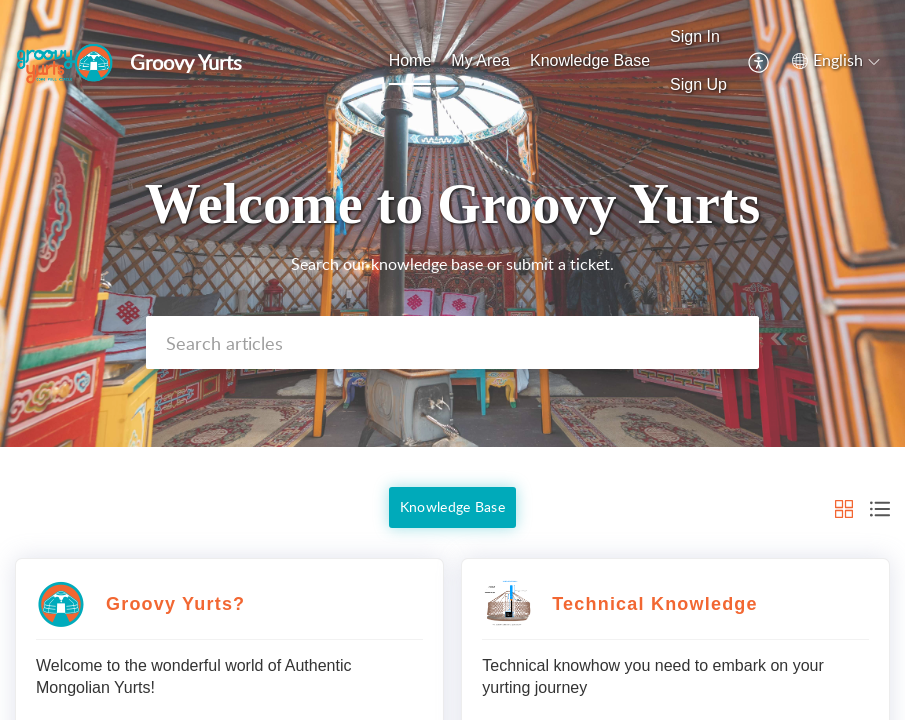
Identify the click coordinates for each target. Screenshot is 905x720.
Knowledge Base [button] (452, 506)
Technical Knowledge (655, 604)
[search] (452, 342)
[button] (759, 61)
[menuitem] (410, 62)
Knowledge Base (590, 60)
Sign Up (698, 84)
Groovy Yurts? (175, 604)
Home (410, 60)
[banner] (452, 223)
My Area (480, 60)
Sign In (695, 36)
